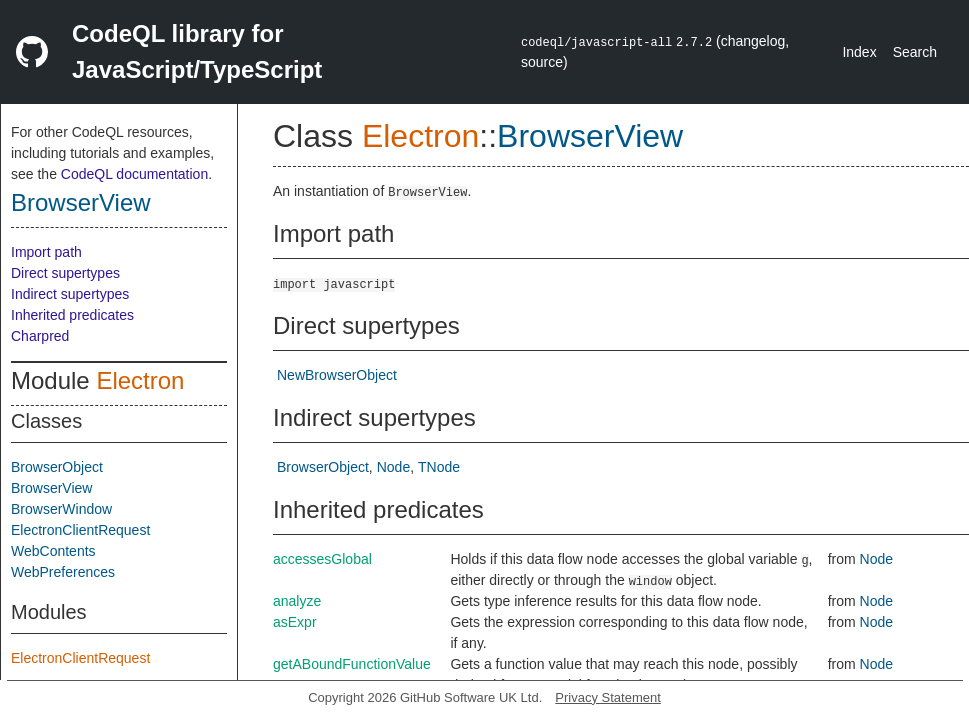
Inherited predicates (72, 315)
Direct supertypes (65, 273)
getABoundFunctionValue (352, 664)
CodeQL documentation (134, 174)
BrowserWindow (61, 509)
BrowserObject (57, 467)
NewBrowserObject (337, 375)
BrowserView (81, 202)
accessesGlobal (322, 559)
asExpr (295, 622)
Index (859, 52)
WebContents (53, 551)
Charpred (40, 336)
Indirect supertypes (70, 294)
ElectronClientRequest (80, 530)
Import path (46, 252)
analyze (297, 601)
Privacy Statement (608, 697)
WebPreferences (63, 572)
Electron (140, 380)
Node (393, 467)
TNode (439, 467)
